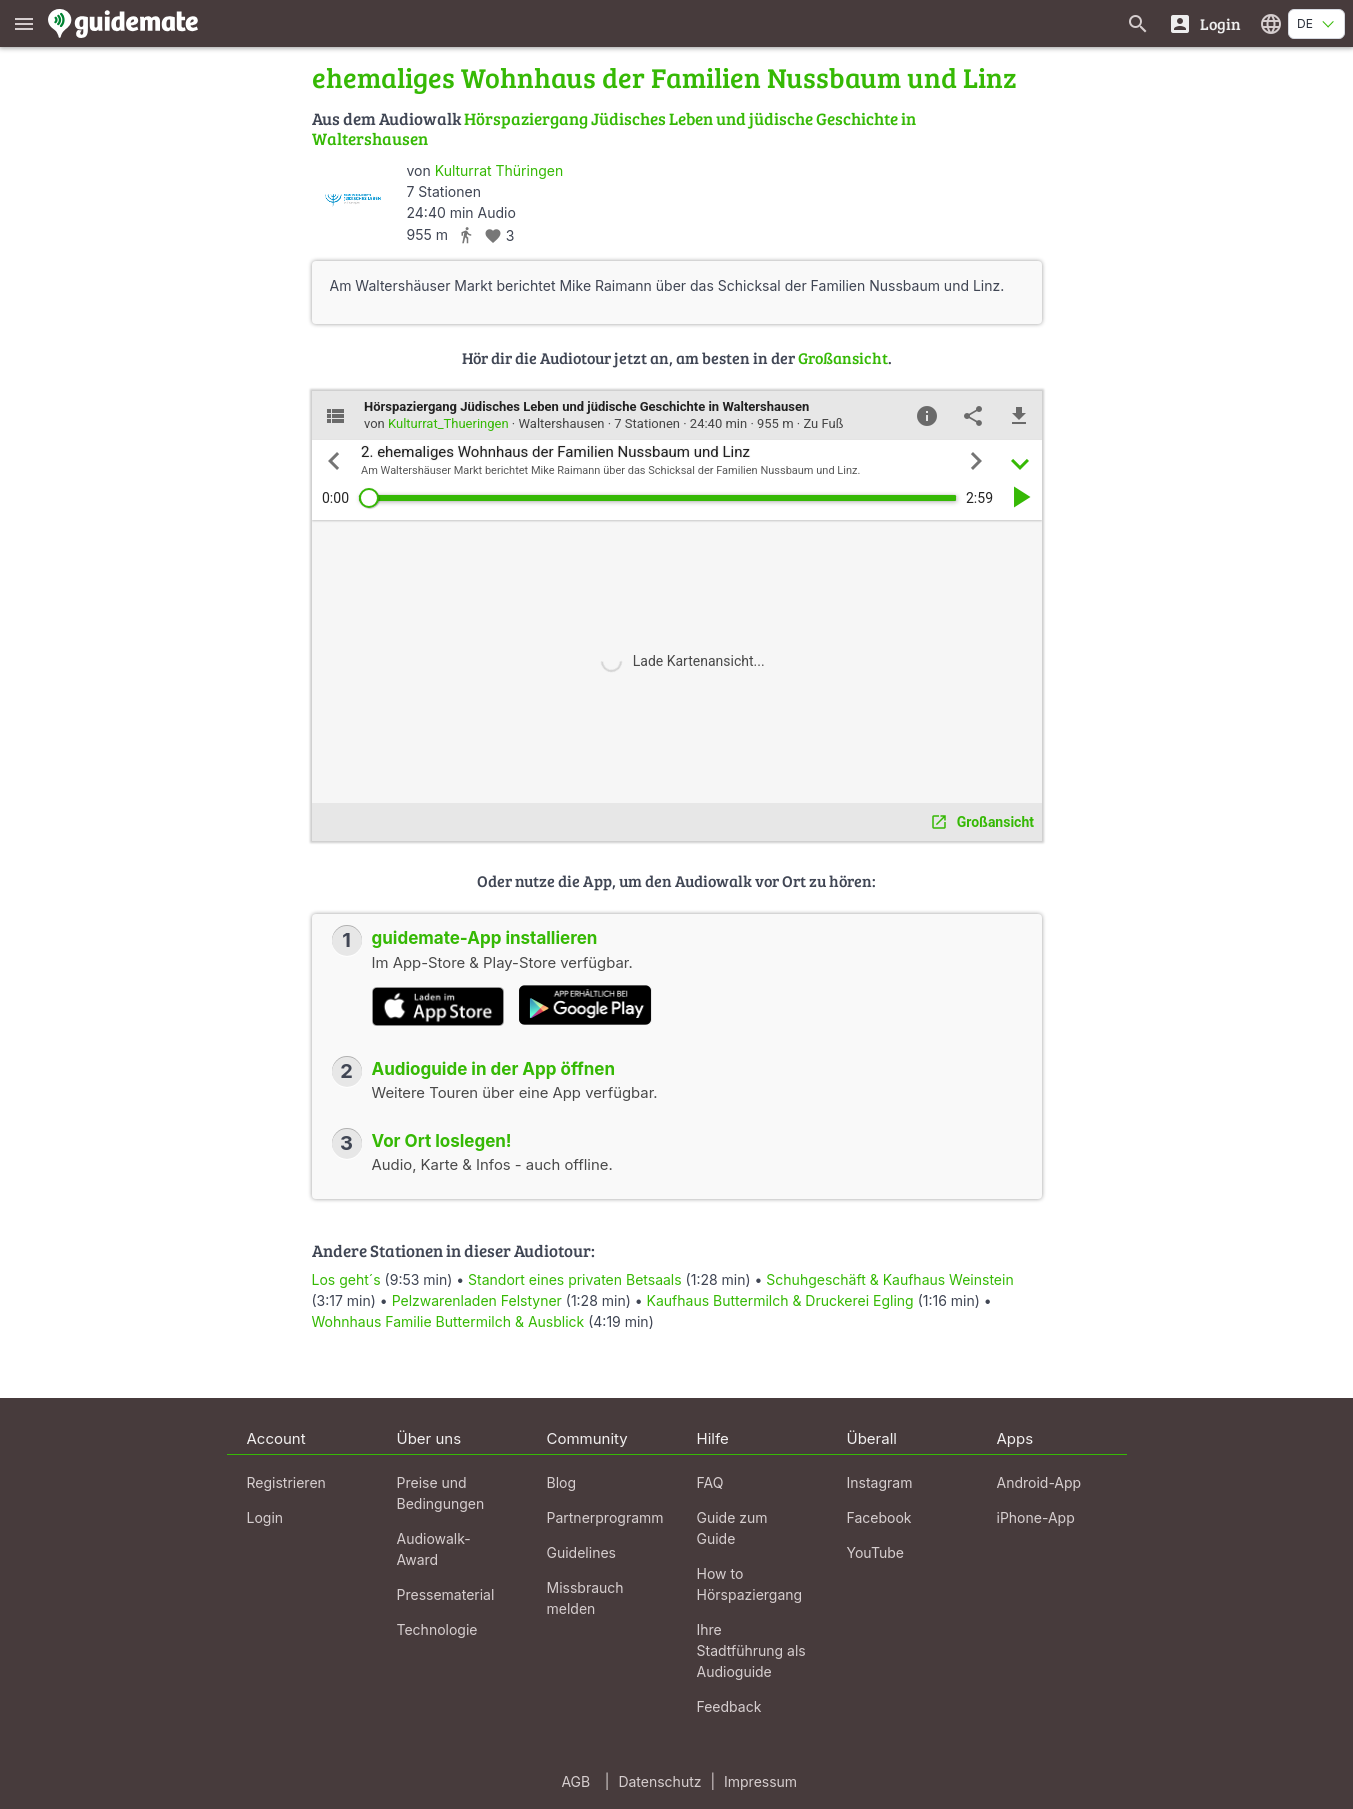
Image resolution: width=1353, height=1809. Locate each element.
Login (265, 1517)
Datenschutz (659, 1781)
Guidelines (581, 1552)
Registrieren (286, 1482)
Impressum (760, 1781)
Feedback (729, 1706)
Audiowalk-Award (434, 1549)
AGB (575, 1781)
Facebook (879, 1517)
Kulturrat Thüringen (499, 170)
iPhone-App (1036, 1517)
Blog (562, 1482)
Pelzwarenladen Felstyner (477, 1300)
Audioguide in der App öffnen (494, 1069)
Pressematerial (446, 1594)
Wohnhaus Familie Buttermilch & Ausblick (448, 1321)
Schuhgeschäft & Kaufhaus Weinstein (889, 1279)
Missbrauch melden (585, 1598)
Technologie (437, 1629)
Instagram (880, 1482)
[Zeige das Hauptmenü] (24, 23)
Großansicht (843, 357)
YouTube (875, 1552)
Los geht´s (348, 1279)
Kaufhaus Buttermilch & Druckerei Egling (780, 1300)
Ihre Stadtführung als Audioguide (751, 1650)
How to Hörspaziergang (750, 1584)
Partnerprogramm (605, 1517)
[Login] (1204, 23)
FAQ (710, 1482)
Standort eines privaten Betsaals (575, 1279)
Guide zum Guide (732, 1528)
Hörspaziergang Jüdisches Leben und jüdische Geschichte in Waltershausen (614, 128)
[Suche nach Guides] (1138, 23)
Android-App (1039, 1482)
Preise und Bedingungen (441, 1493)
